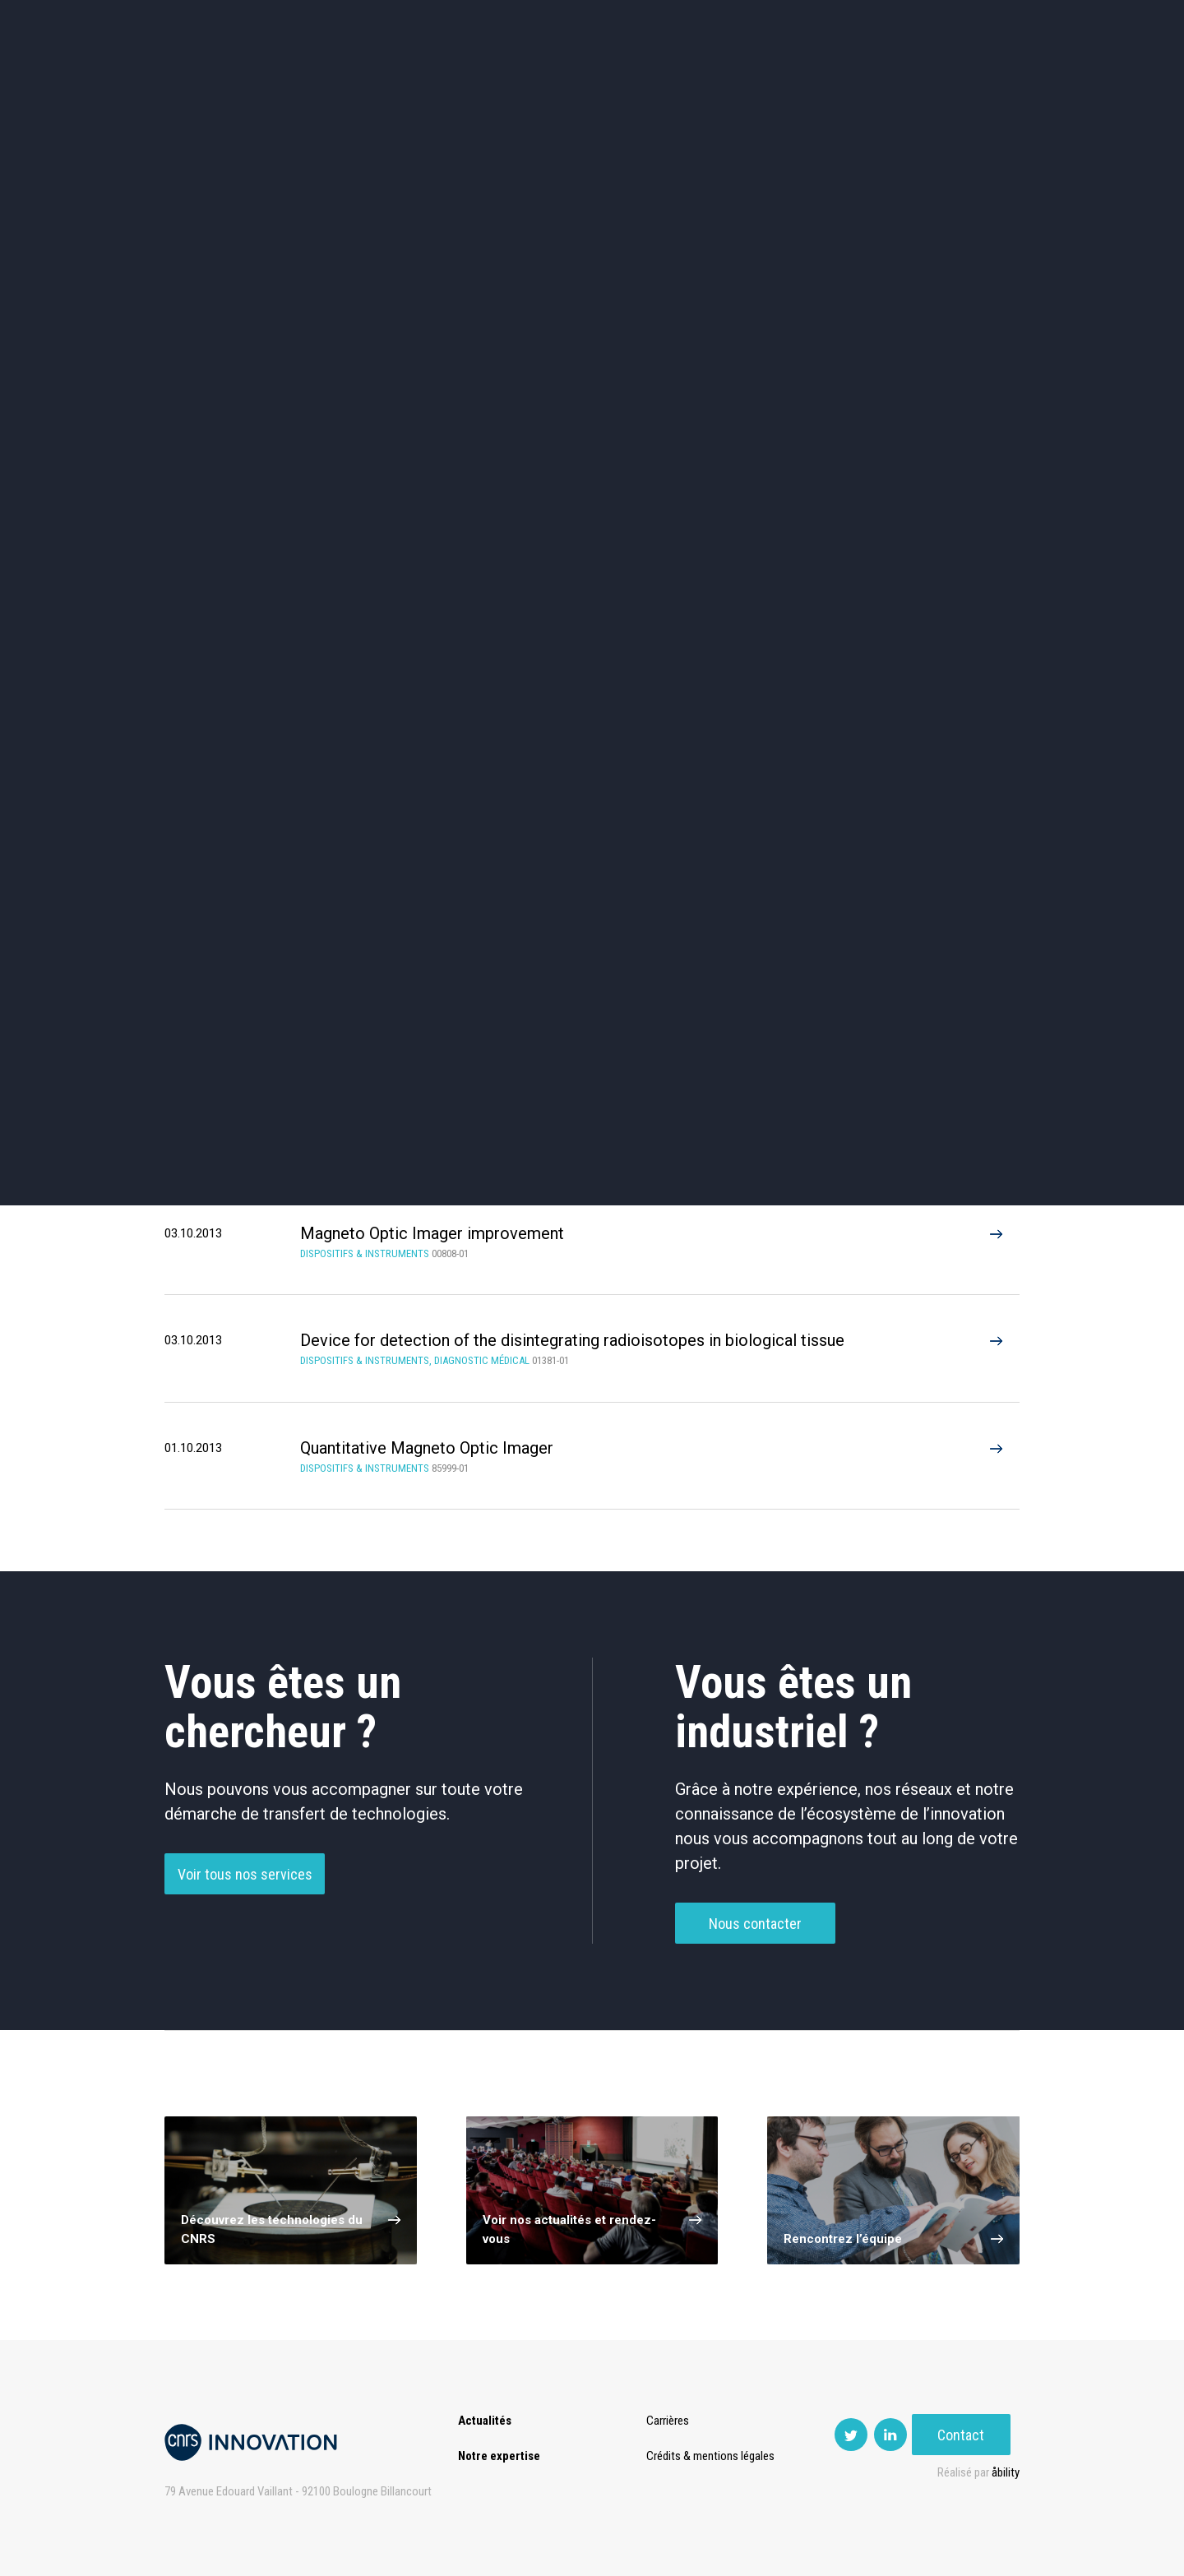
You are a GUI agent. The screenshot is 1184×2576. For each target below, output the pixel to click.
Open (717, 81)
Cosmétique (418, 502)
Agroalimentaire (940, 502)
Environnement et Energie (243, 502)
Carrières (670, 2420)
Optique (592, 641)
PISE (776, 81)
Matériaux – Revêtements (417, 642)
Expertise (386, 81)
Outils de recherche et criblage (767, 642)
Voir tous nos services (245, 1880)
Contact (970, 81)
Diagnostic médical (243, 641)
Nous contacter (755, 1929)
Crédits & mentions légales (713, 2456)
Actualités (296, 81)
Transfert (472, 81)
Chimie (244, 571)
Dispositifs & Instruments (418, 572)
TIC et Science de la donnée (592, 502)
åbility (1006, 2472)
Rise (658, 81)
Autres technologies (940, 641)
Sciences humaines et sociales (767, 502)
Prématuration (572, 81)
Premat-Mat (855, 81)
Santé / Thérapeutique (940, 571)
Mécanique (766, 571)
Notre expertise (499, 2456)
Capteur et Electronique (592, 572)
